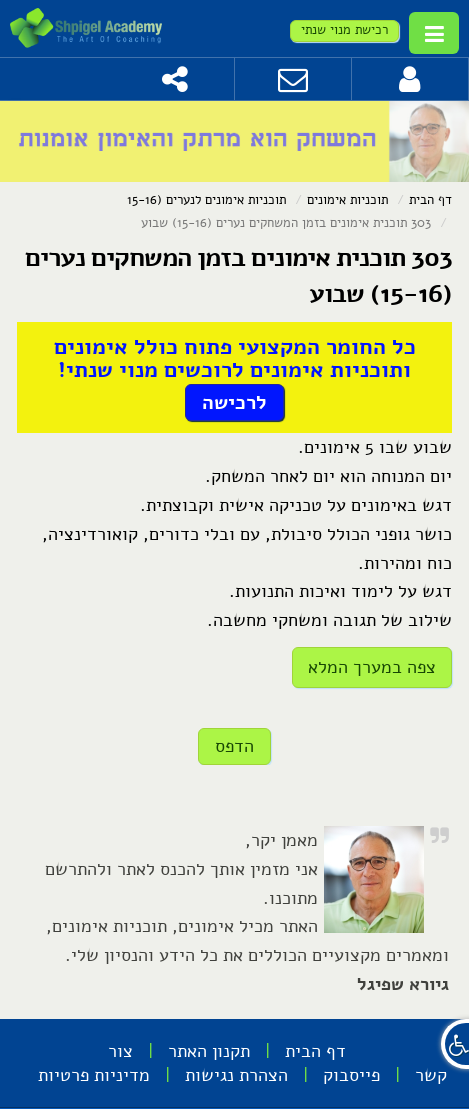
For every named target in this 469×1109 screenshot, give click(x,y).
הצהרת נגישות (236, 1075)
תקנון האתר (209, 1051)
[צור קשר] (293, 79)
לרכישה (234, 402)
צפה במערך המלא (372, 667)
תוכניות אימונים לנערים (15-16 (206, 200)
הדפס (234, 746)
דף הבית (430, 200)
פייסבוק (351, 1075)
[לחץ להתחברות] (410, 79)
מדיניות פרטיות (94, 1075)
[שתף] (175, 79)
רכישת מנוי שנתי (344, 30)
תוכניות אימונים (347, 200)
